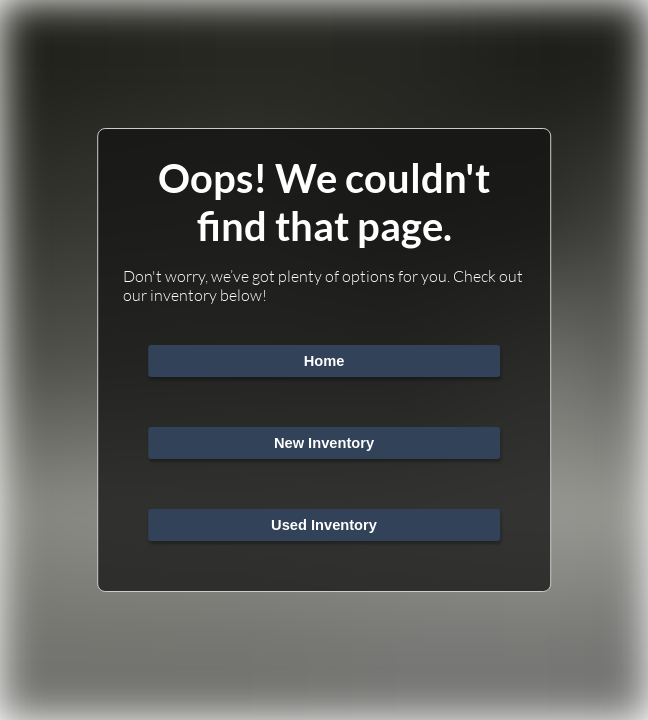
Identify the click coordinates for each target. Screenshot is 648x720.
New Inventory (324, 443)
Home (324, 361)
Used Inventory (324, 525)
